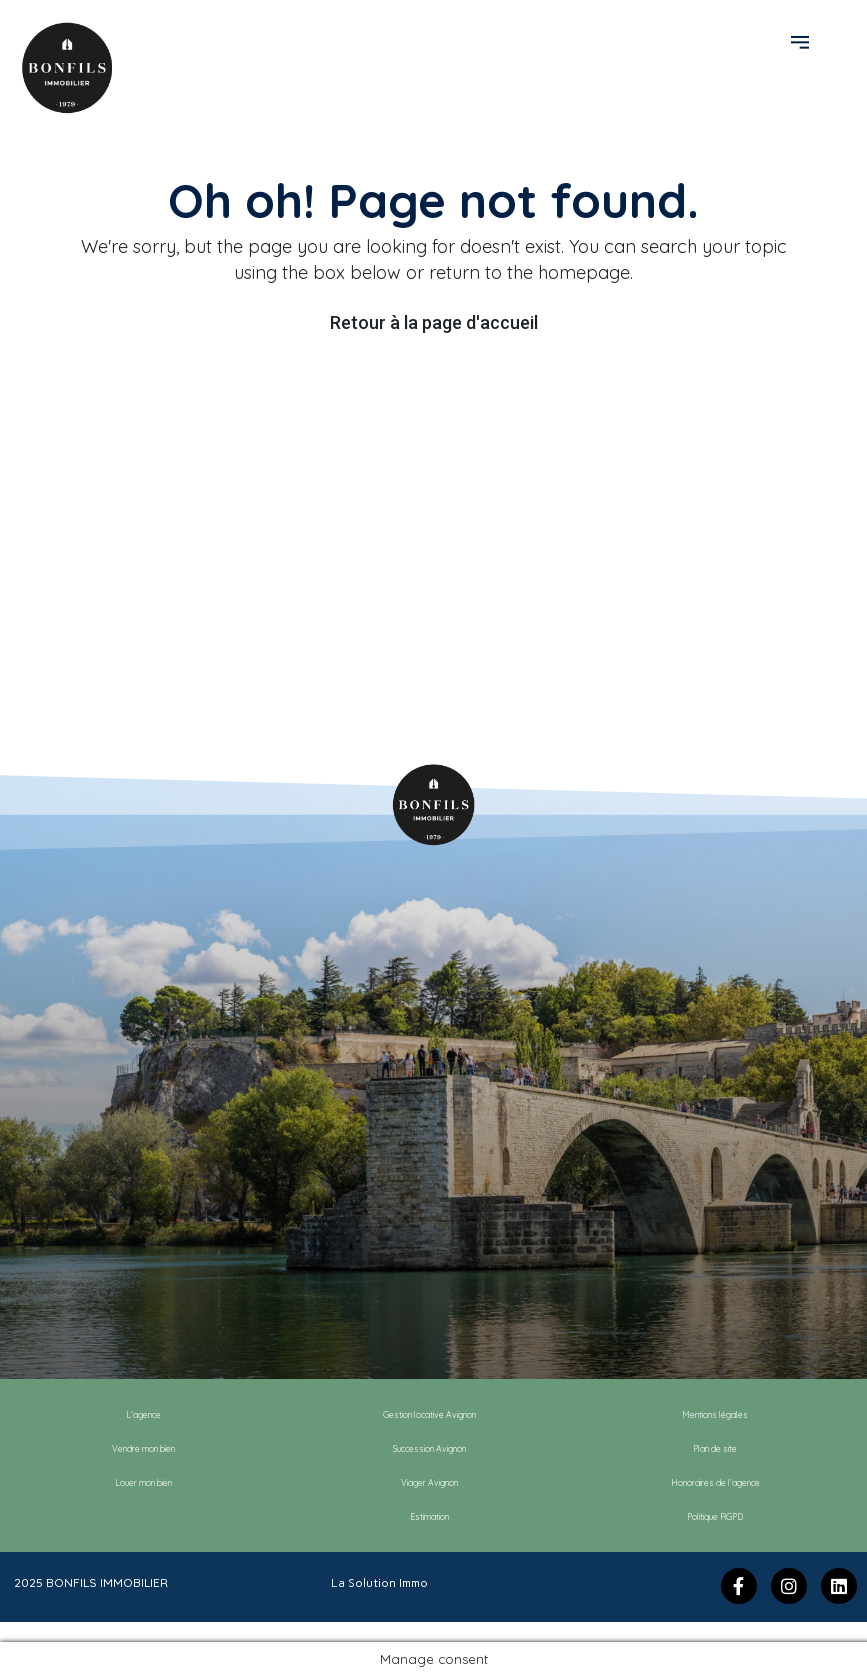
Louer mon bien (143, 1482)
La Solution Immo (379, 1583)
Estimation (429, 1516)
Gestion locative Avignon (429, 1414)
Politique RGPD (715, 1516)
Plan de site (715, 1448)
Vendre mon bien (143, 1448)
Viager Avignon (429, 1482)
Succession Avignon (429, 1448)
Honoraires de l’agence (715, 1482)
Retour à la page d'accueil (434, 322)
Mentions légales (715, 1414)
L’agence (143, 1414)
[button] (802, 41)
